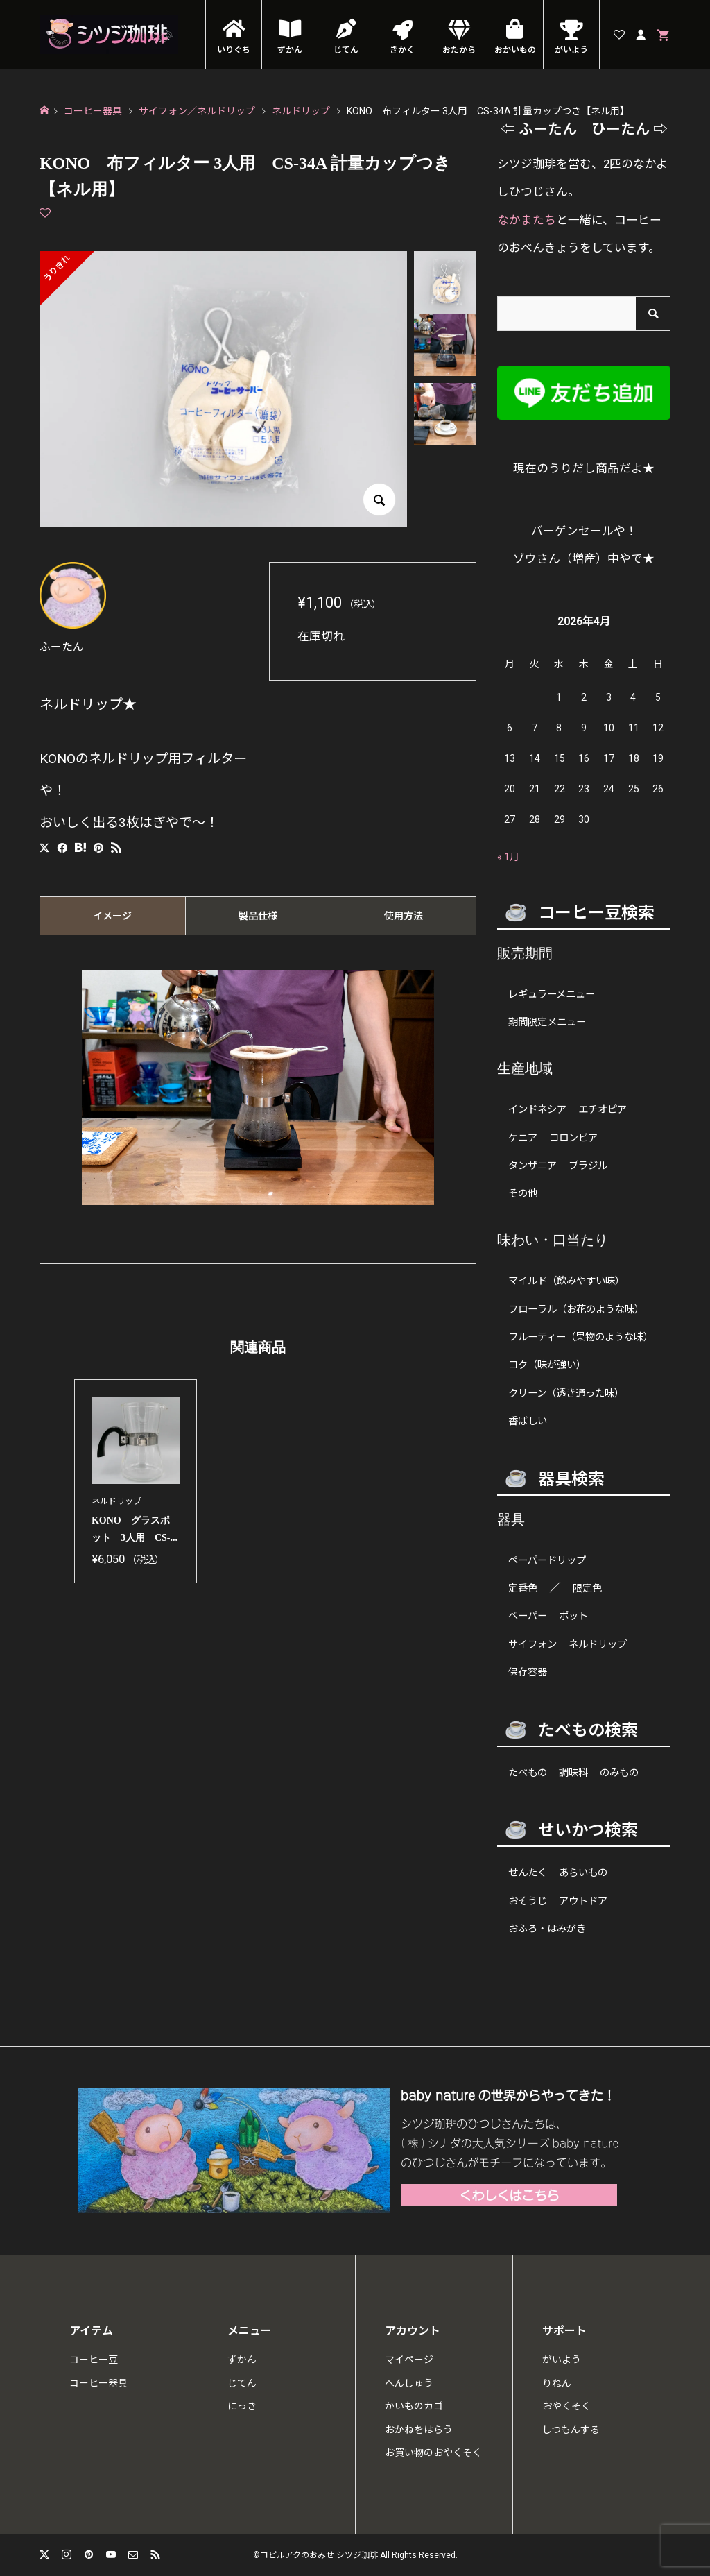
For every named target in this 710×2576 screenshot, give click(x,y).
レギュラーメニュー (551, 994)
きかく (402, 50)
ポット (573, 1616)
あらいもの (583, 1873)
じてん (346, 50)
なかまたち (526, 220)
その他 (522, 1194)
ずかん (289, 50)
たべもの (527, 1773)
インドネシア (537, 1110)
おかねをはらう (419, 2429)
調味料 (573, 1773)
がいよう (571, 50)
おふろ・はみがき (547, 1929)
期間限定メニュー (547, 1022)
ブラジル (588, 1166)
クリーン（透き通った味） (566, 1393)
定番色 (522, 1588)
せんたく (527, 1873)
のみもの (619, 1773)
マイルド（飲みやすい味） (566, 1281)
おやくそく (566, 2406)
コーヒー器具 (98, 2383)
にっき (242, 2406)
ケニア (522, 1138)
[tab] (112, 915)
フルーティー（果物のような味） (580, 1337)
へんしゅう (409, 2383)
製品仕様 (258, 915)
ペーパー (527, 1616)
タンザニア (532, 1166)
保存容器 (527, 1672)
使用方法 (403, 915)
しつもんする (571, 2429)
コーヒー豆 (93, 2359)
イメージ (112, 915)
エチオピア (602, 1110)
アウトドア (583, 1901)
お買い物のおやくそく (433, 2452)
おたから (459, 50)
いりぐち (233, 50)
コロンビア (573, 1138)
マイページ (409, 2359)
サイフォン (532, 1644)
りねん (556, 2383)
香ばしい (527, 1421)
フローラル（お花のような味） (576, 1309)
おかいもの (515, 50)
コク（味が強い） (547, 1365)
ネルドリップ (598, 1644)
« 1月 (508, 856)
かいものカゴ (414, 2406)
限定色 (587, 1588)
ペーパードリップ (547, 1561)
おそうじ (527, 1901)
